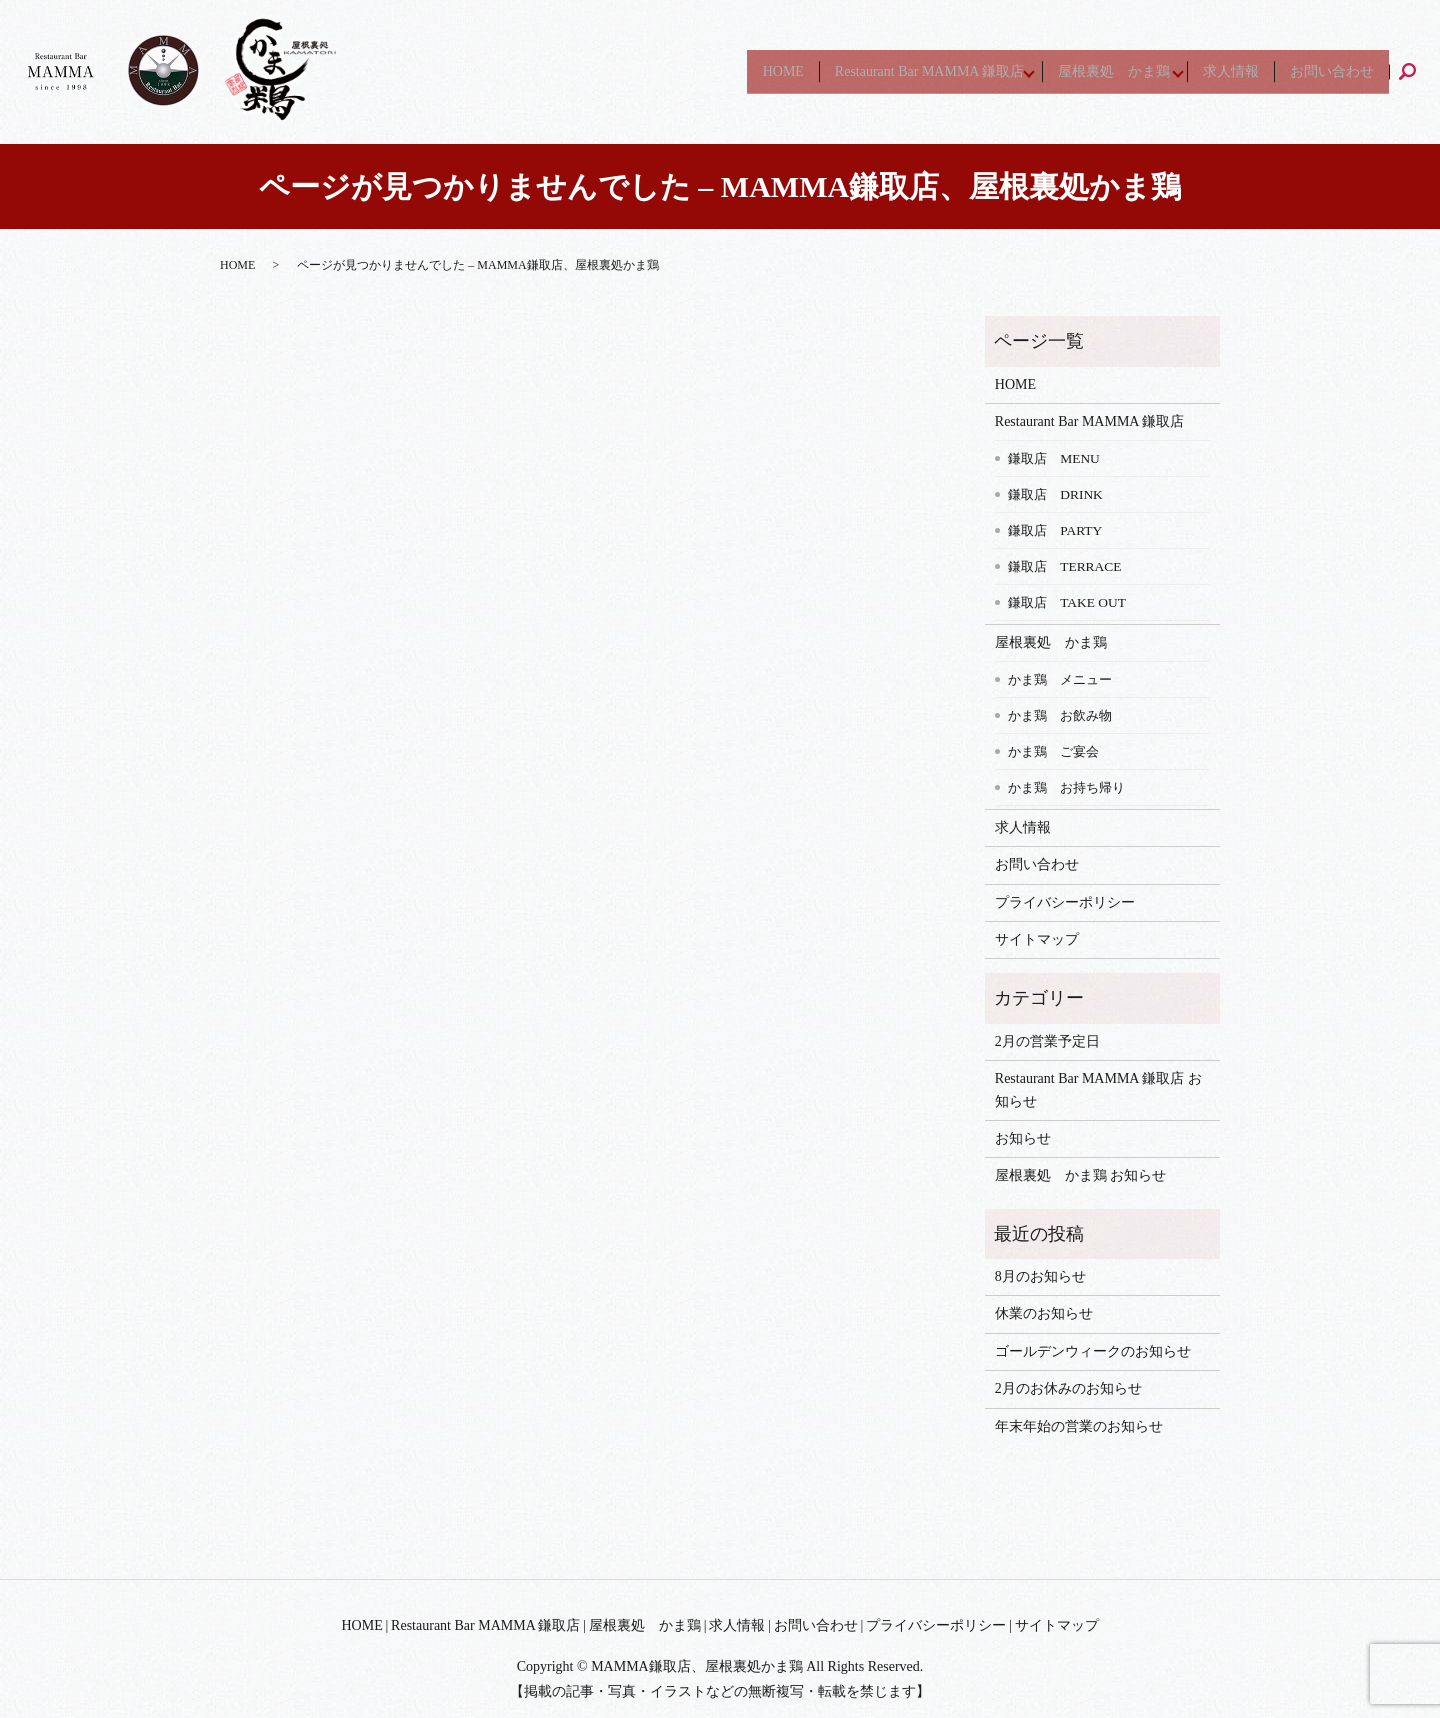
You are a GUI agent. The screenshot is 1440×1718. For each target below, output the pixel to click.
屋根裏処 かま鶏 (1095, 71)
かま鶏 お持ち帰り (1066, 787)
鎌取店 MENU (1054, 458)
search (1416, 71)
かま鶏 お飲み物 (1060, 715)
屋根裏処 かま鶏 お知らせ (1081, 1175)
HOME (749, 71)
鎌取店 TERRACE (1064, 566)
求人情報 (1223, 71)
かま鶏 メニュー (1060, 679)
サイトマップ (1037, 939)
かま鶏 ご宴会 (1053, 751)
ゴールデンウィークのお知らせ (1093, 1351)
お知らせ (1023, 1138)
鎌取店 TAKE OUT (1067, 602)
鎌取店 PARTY (1055, 530)
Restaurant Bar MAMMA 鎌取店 (901, 71)
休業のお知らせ (1044, 1313)
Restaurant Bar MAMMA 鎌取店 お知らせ (1098, 1089)
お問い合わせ (1329, 71)
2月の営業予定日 (1047, 1041)
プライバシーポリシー (1065, 902)
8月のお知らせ (1040, 1276)
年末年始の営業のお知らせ (1079, 1426)
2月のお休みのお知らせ (1068, 1388)
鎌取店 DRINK (1055, 494)
